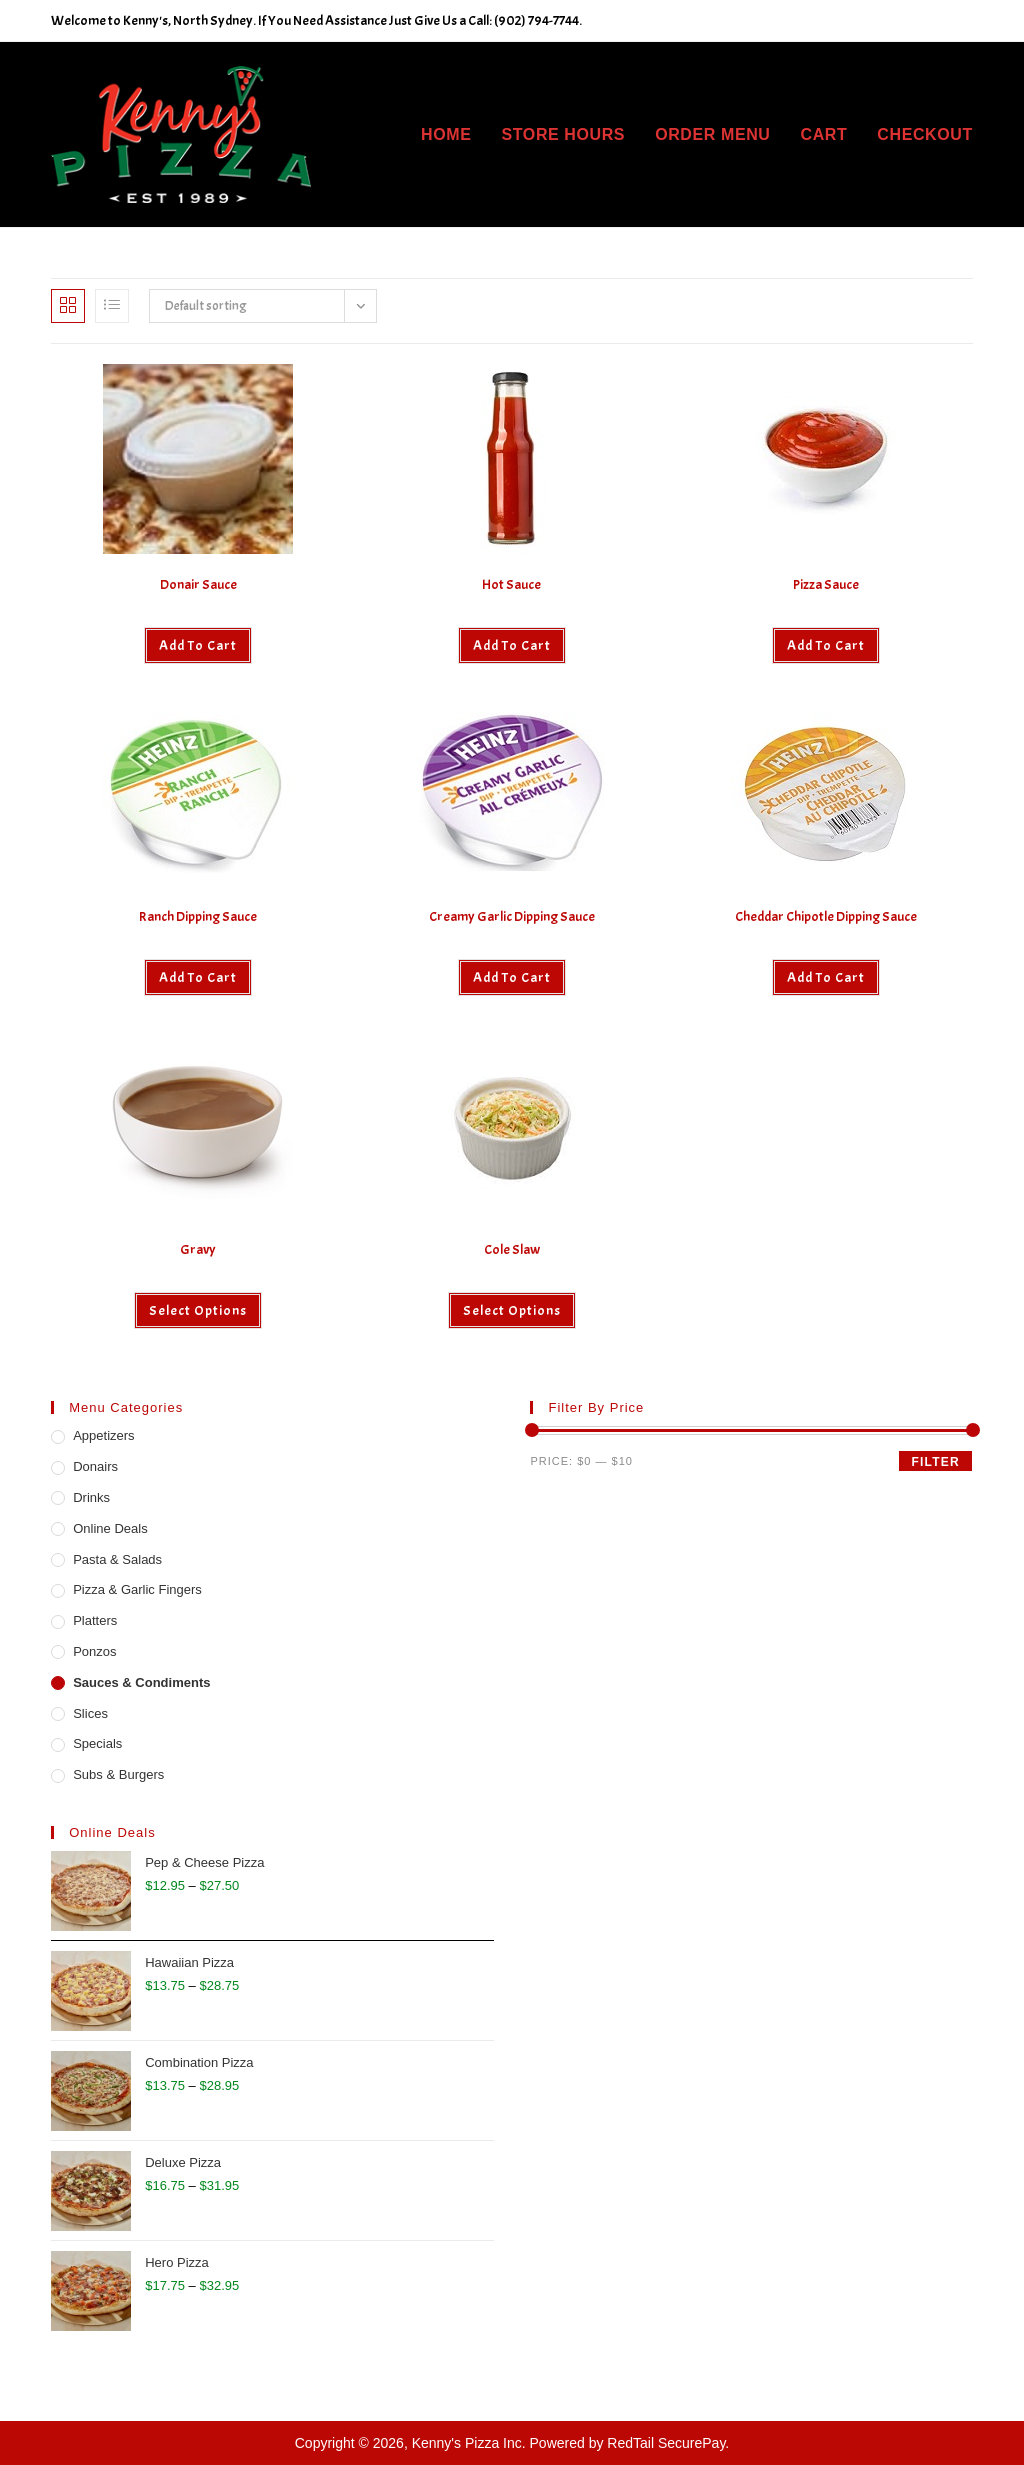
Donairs (95, 1466)
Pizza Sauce (826, 584)
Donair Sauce (198, 584)
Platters (95, 1620)
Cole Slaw (512, 1249)
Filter (935, 1462)
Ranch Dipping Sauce (198, 916)
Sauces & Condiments (141, 1682)
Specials (97, 1743)
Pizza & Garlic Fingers (137, 1589)
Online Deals (110, 1528)
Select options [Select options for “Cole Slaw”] (512, 1310)
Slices (90, 1713)
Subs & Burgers (118, 1774)
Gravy (198, 1249)
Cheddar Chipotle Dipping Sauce (826, 916)
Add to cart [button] (198, 645)
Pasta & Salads (117, 1559)
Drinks (91, 1497)
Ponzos (94, 1651)
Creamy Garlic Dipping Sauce (512, 916)
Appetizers (103, 1435)
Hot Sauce (511, 584)
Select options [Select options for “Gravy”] (198, 1310)
